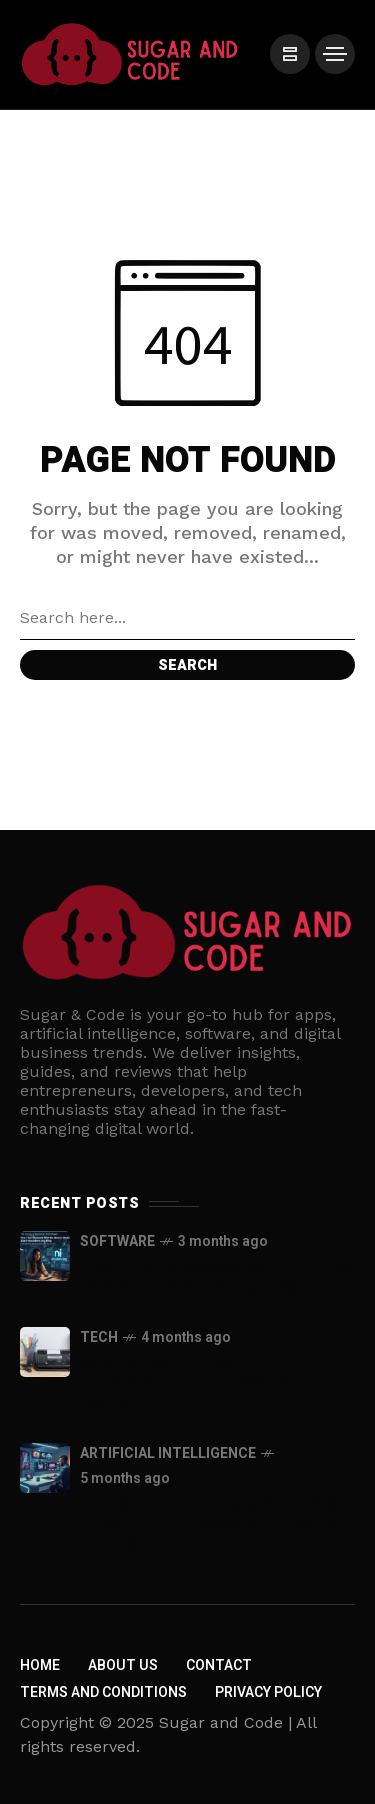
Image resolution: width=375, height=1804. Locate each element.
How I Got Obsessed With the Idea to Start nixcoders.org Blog (217, 1276)
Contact (219, 1665)
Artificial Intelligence (168, 1453)
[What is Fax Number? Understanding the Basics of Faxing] (45, 1352)
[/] (290, 54)
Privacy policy (268, 1692)
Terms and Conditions (103, 1692)
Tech (99, 1337)
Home (40, 1665)
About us (123, 1665)
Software (117, 1241)
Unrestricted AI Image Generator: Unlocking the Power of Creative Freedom (214, 1523)
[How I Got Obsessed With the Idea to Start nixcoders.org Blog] (45, 1256)
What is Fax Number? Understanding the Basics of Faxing (194, 1382)
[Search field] (187, 618)
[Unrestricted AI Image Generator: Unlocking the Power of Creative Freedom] (45, 1468)
